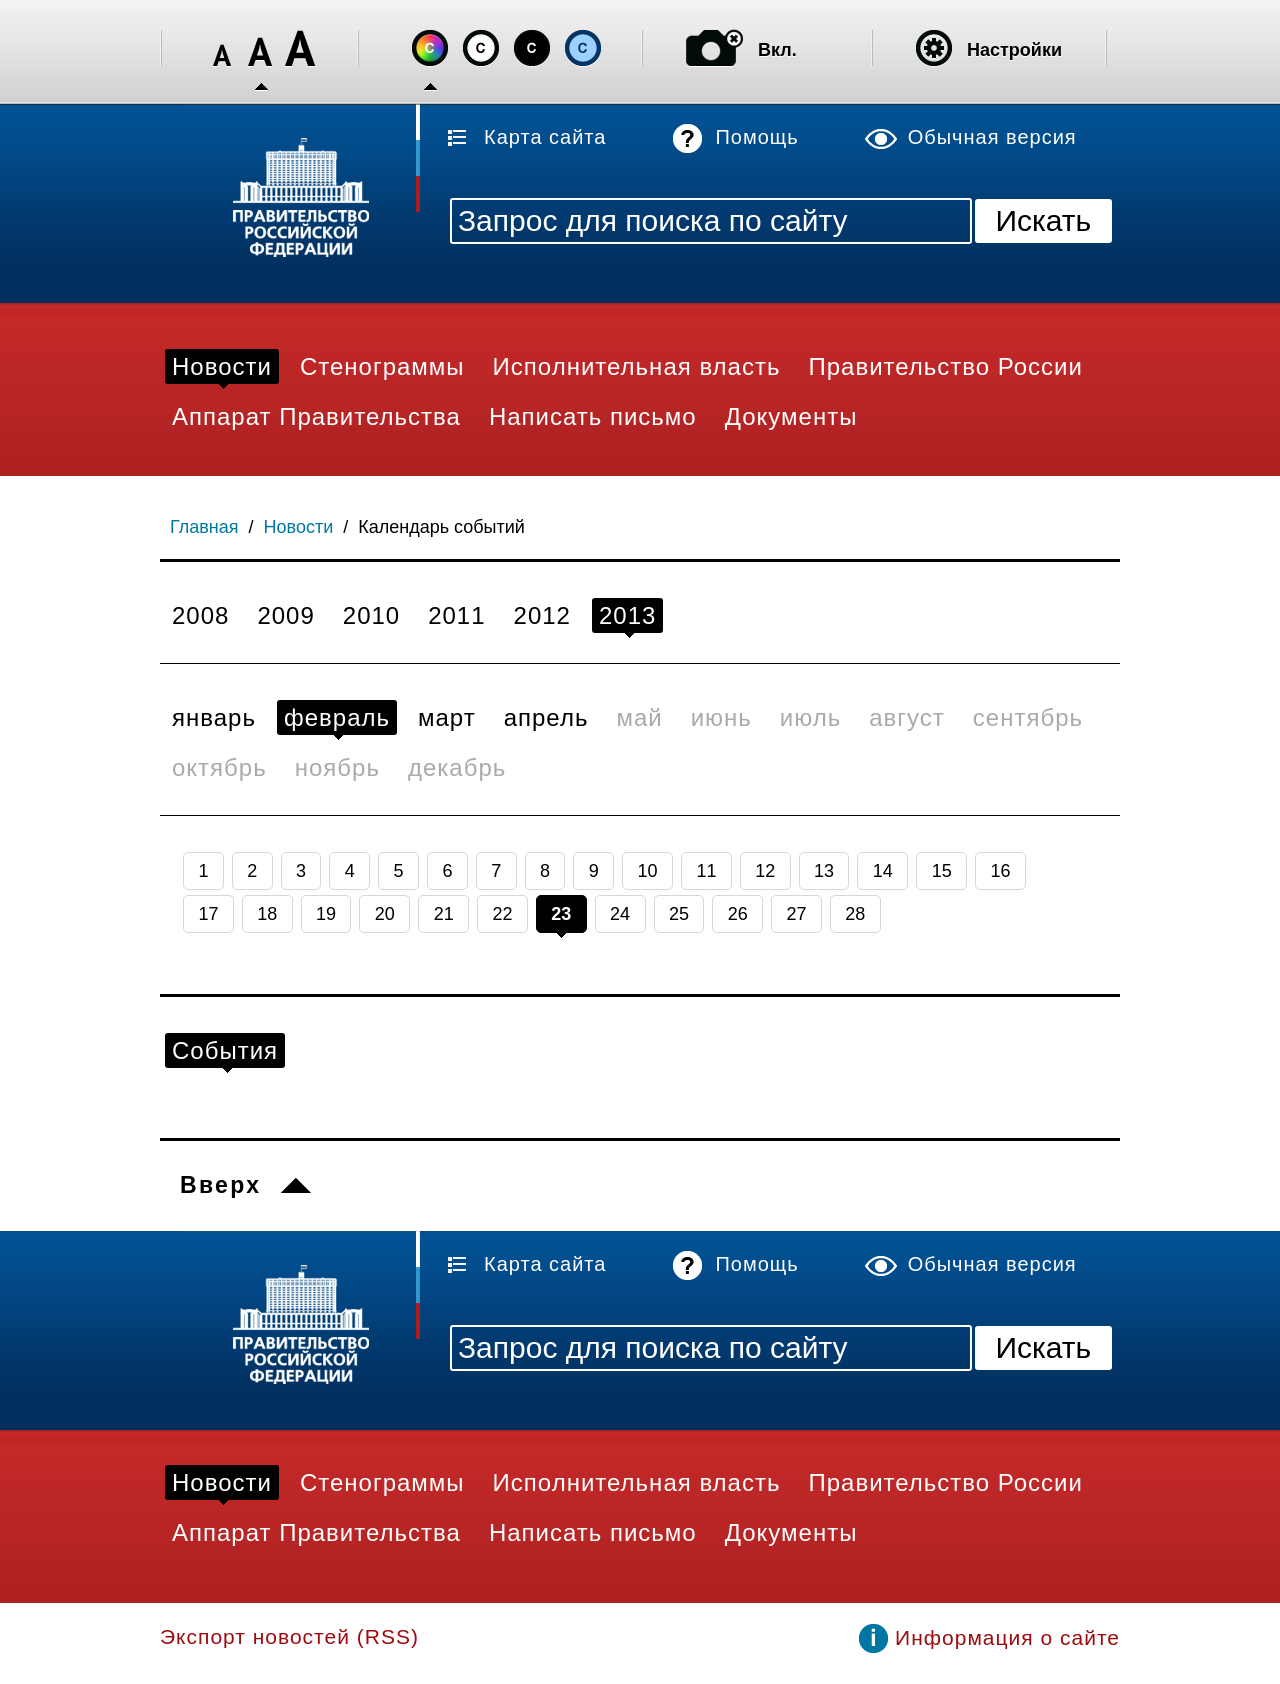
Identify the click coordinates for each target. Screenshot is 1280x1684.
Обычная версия (992, 137)
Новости (299, 527)
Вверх (220, 1185)
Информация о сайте (1007, 1637)
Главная (204, 527)
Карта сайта (545, 137)
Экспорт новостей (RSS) (289, 1636)
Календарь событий (441, 527)
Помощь (756, 137)
